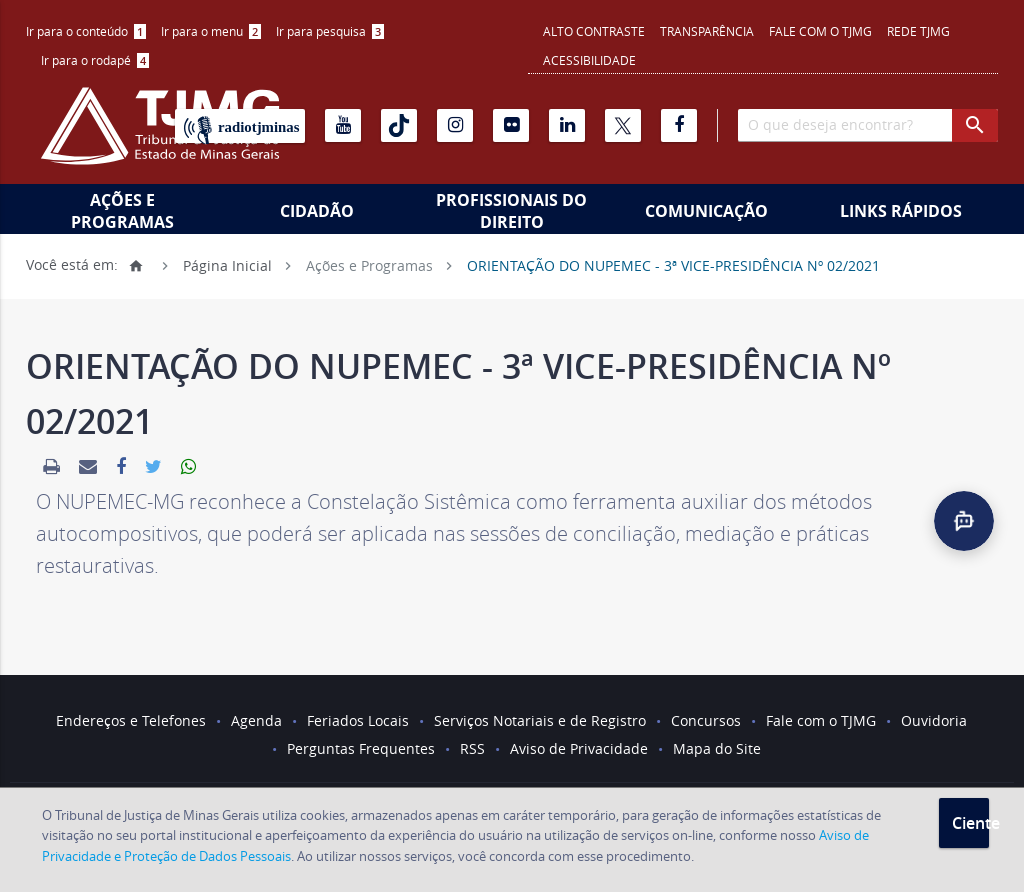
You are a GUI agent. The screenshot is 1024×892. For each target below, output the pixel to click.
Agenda (256, 720)
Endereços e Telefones (131, 720)
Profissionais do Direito (511, 211)
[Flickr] (511, 125)
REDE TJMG (918, 31)
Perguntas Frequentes (361, 748)
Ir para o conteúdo (86, 31)
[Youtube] (343, 125)
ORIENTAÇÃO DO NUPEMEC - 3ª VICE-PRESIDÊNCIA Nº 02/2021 (673, 264)
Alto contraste (594, 31)
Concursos (706, 720)
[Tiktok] (399, 125)
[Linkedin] (567, 125)
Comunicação (706, 211)
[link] (51, 467)
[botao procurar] (975, 125)
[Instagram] (455, 125)
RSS (472, 748)
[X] (623, 125)
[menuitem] (86, 31)
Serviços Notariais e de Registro (540, 720)
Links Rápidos (901, 211)
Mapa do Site (717, 748)
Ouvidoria (934, 720)
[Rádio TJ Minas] (240, 126)
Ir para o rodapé (95, 60)
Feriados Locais (358, 720)
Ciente (970, 823)
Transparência (707, 31)
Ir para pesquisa (330, 31)
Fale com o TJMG (820, 31)
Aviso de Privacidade (579, 748)
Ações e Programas (122, 211)
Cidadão (317, 211)
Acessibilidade (589, 60)
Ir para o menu (211, 31)
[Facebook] (679, 125)
